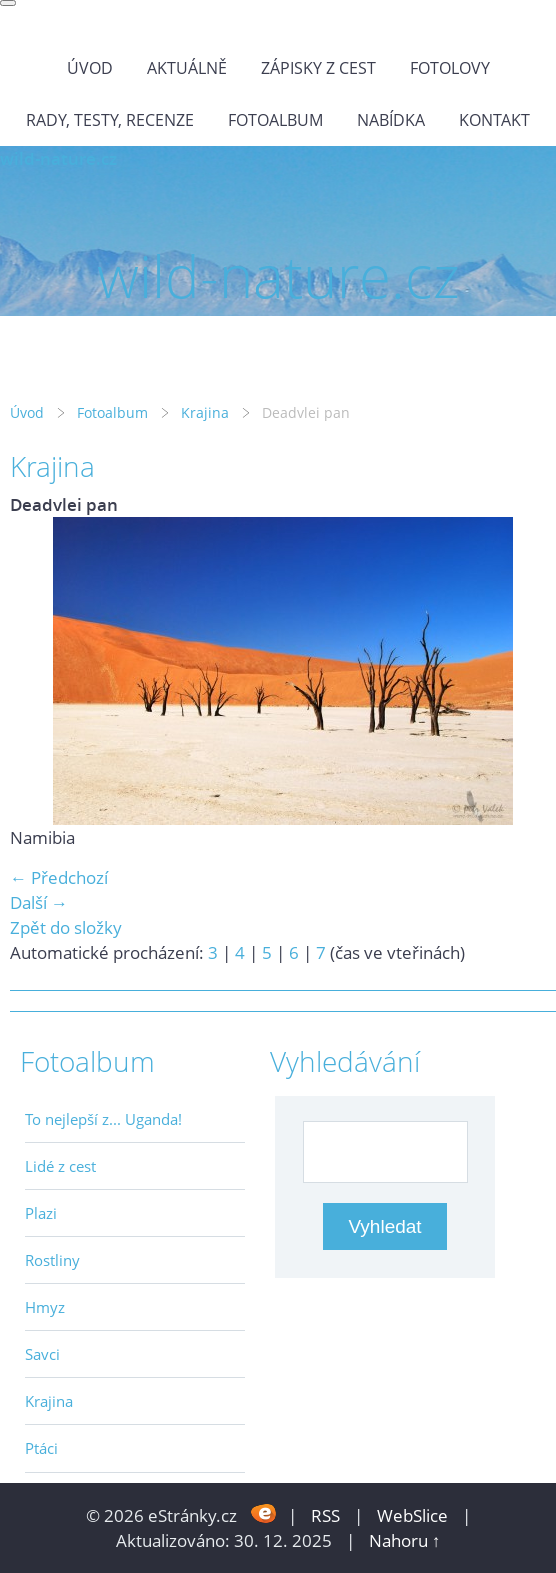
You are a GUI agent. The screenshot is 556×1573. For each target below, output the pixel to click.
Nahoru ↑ (405, 1540)
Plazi (41, 1213)
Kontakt (494, 120)
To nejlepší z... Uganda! (103, 1119)
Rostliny (52, 1260)
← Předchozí (59, 877)
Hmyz (45, 1307)
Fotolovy (450, 68)
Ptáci (41, 1448)
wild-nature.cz (58, 158)
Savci (42, 1354)
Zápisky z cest (318, 68)
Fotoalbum (275, 120)
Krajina (205, 412)
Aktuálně (187, 68)
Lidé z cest (60, 1166)
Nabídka (391, 120)
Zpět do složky (66, 927)
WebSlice (412, 1515)
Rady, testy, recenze (110, 120)
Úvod (90, 68)
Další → (39, 902)
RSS (325, 1515)
